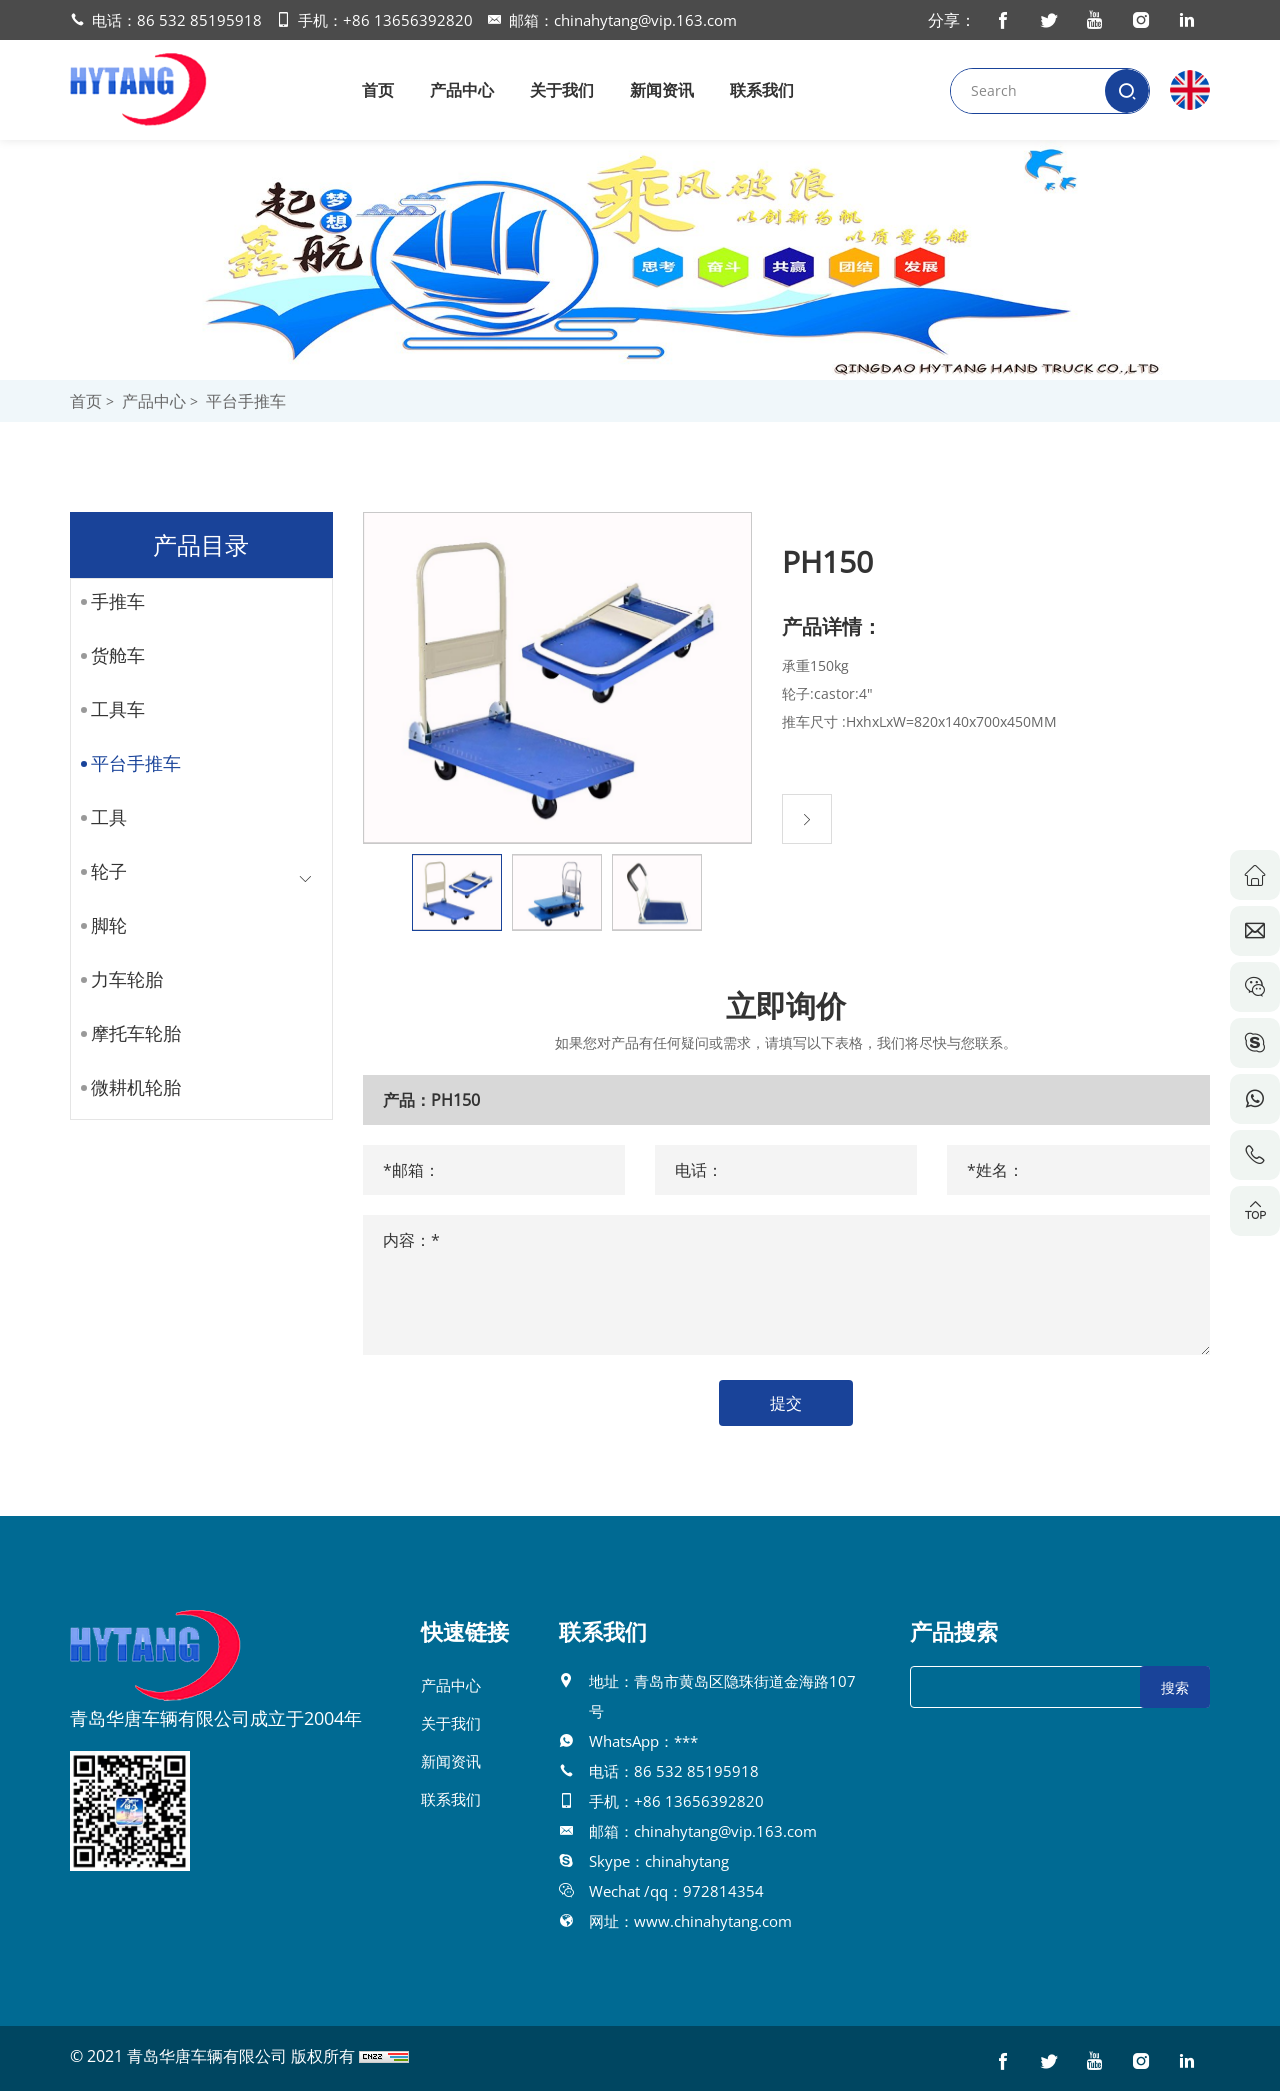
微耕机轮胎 (128, 1087)
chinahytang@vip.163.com (645, 20)
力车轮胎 (119, 979)
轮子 (101, 871)
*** (686, 1741)
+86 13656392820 (408, 20)
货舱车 (110, 655)
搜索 (1175, 1687)
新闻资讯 (662, 90)
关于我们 (562, 90)
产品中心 (462, 90)
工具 (101, 817)
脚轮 (101, 925)
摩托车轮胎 (128, 1033)
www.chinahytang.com (713, 1921)
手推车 (110, 601)
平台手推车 (246, 401)
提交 (812, 1403)
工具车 (110, 709)
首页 (378, 90)
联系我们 (762, 90)
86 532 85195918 (199, 20)
